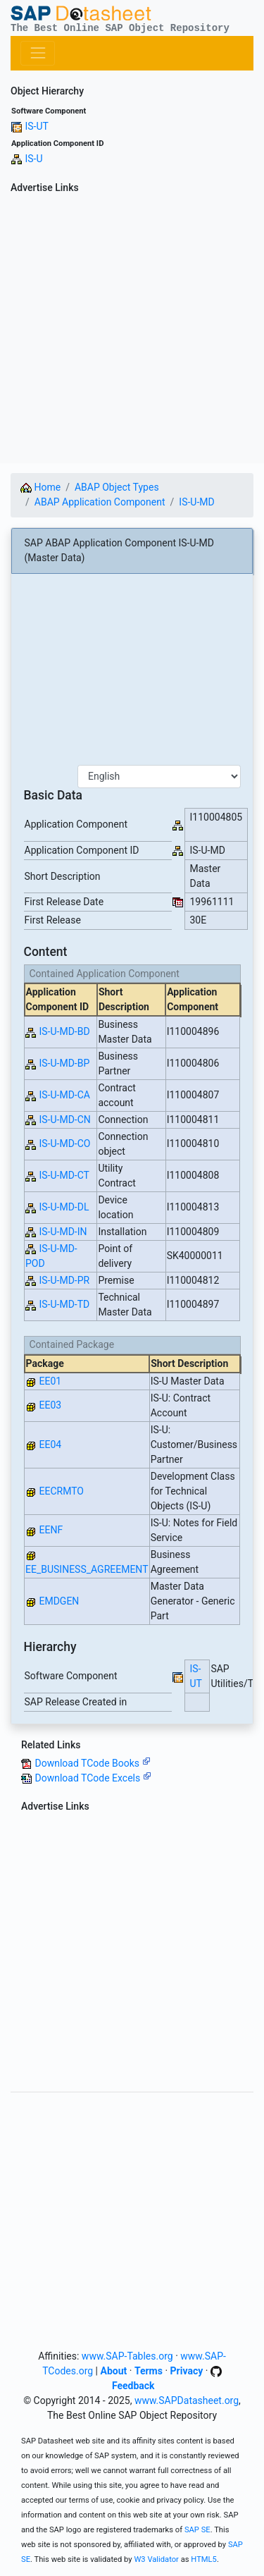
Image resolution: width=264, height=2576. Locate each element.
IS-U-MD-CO (64, 1143)
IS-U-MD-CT (64, 1175)
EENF (51, 1529)
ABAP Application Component (99, 502)
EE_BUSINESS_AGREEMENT (87, 1569)
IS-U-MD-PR (64, 1280)
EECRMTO (61, 1491)
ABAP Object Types (117, 487)
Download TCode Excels (92, 1778)
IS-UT (36, 126)
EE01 (50, 1381)
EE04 (50, 1444)
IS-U (33, 158)
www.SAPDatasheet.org (186, 2400)
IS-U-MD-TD (64, 1304)
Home (40, 487)
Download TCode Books (92, 1763)
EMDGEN (59, 1601)
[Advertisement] (132, 331)
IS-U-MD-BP (64, 1063)
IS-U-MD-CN (64, 1119)
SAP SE (197, 2529)
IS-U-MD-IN (63, 1231)
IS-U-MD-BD (64, 1031)
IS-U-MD (196, 502)
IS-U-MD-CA (64, 1094)
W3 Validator (156, 2559)
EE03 (50, 1405)
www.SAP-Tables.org (127, 2356)
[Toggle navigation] (37, 53)
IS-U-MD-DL (64, 1207)
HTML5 (204, 2559)
